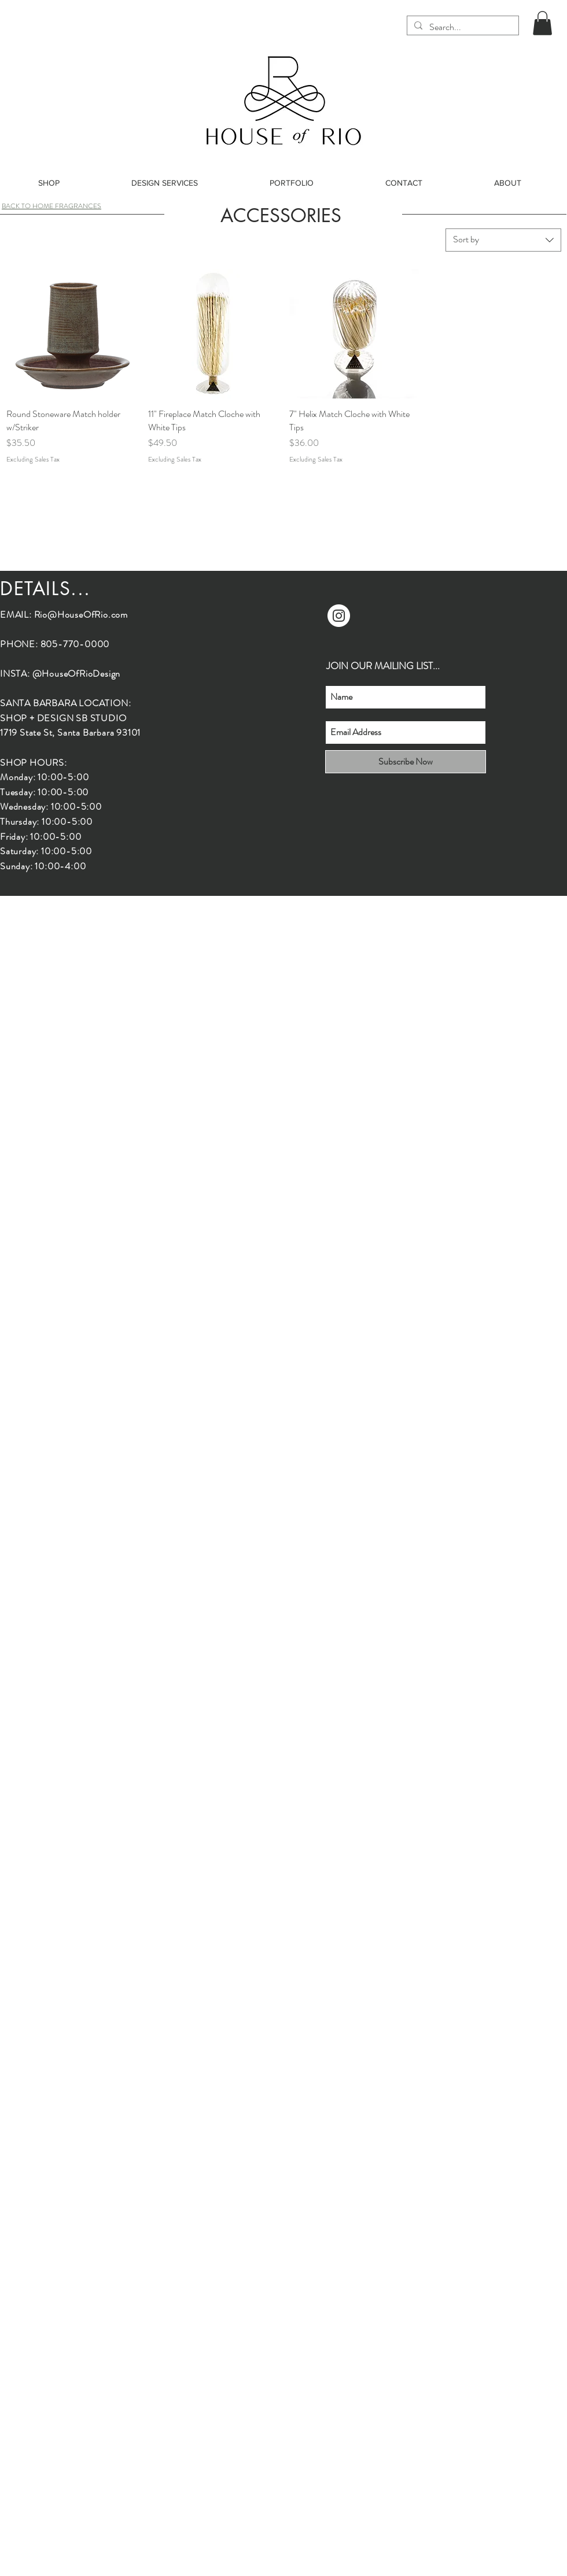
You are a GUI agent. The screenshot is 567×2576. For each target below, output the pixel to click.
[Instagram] (338, 615)
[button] (542, 23)
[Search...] (461, 27)
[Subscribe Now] (405, 761)
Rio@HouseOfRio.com (81, 614)
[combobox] (503, 240)
